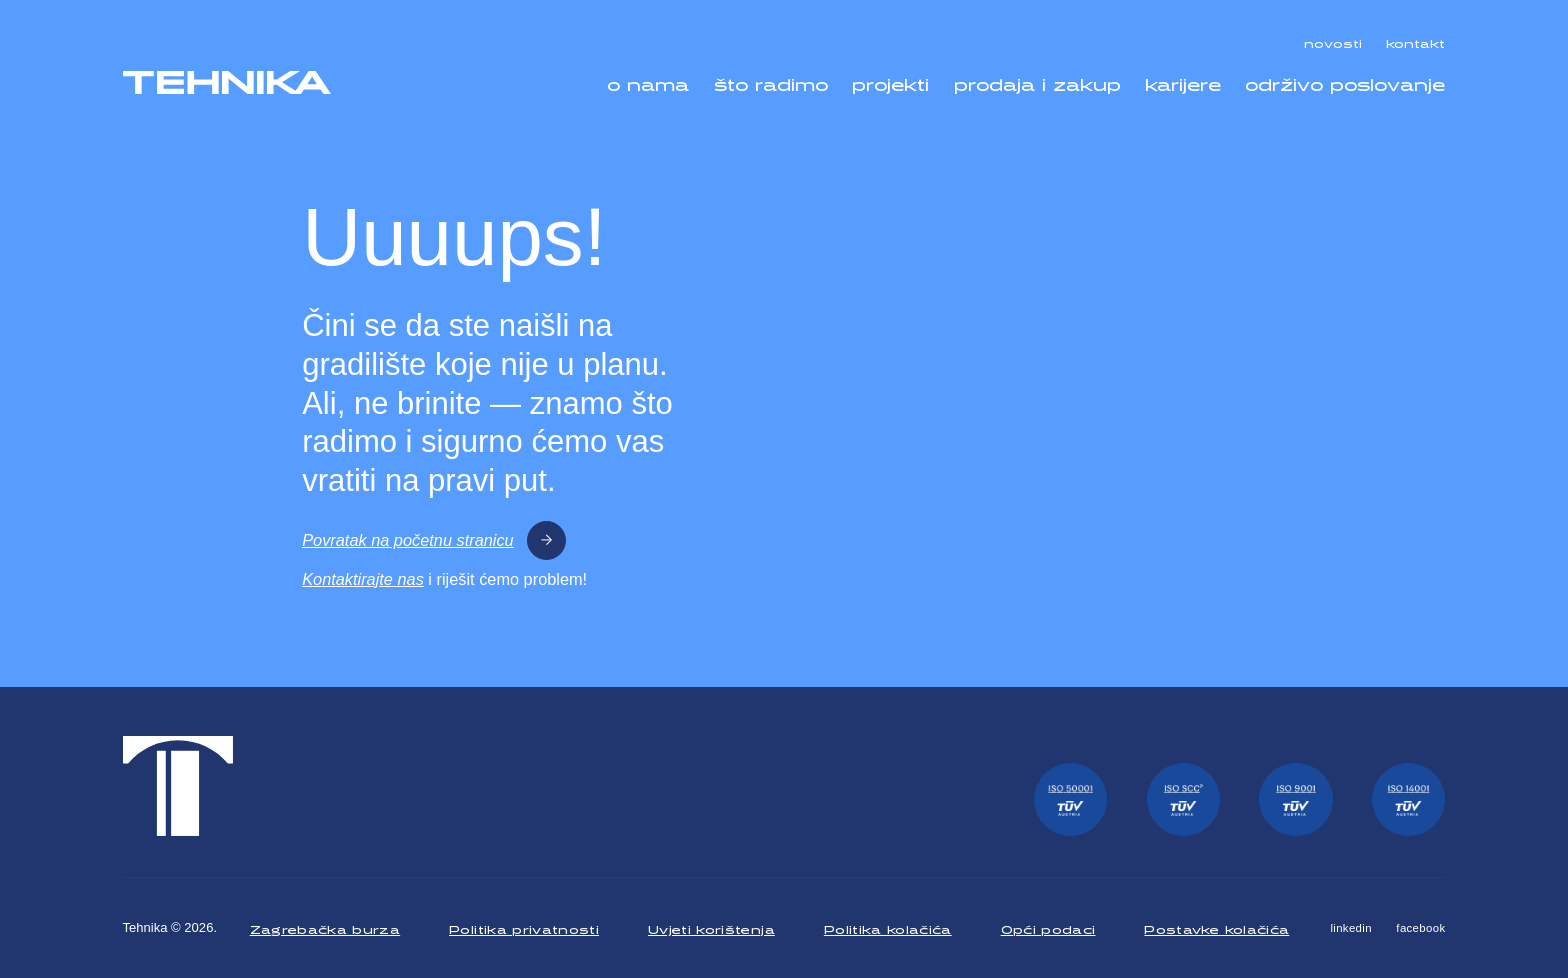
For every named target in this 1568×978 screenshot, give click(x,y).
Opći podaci (1048, 927)
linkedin (1350, 928)
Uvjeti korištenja (711, 927)
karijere (1183, 81)
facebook (1420, 928)
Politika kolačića (888, 927)
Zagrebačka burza (325, 927)
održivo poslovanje (1345, 81)
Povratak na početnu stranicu (434, 540)
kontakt (1415, 41)
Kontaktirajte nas (363, 579)
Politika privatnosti (524, 927)
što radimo (771, 81)
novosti (1333, 41)
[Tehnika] (227, 82)
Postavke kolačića (1216, 927)
